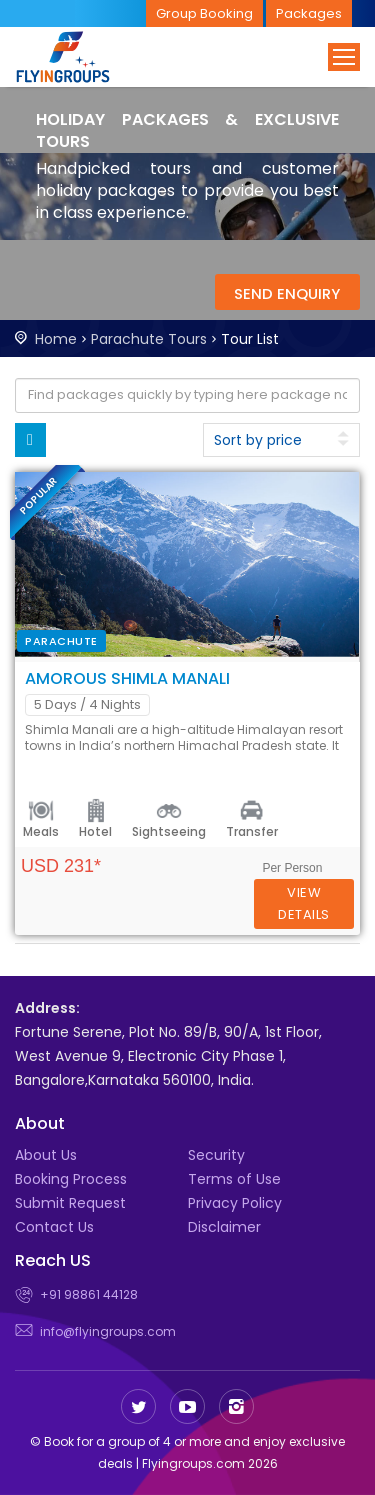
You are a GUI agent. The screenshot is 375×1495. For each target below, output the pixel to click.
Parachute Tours (149, 339)
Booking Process (71, 1179)
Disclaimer (224, 1227)
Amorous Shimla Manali (127, 678)
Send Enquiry (287, 293)
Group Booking (204, 13)
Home (56, 339)
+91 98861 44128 (89, 1294)
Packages (309, 13)
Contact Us (54, 1227)
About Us (46, 1155)
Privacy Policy (235, 1203)
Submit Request (70, 1203)
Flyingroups (80, 57)
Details (304, 903)
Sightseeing (169, 831)
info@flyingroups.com (108, 1331)
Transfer (252, 831)
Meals (41, 831)
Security (216, 1155)
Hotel (95, 831)
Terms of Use (234, 1179)
